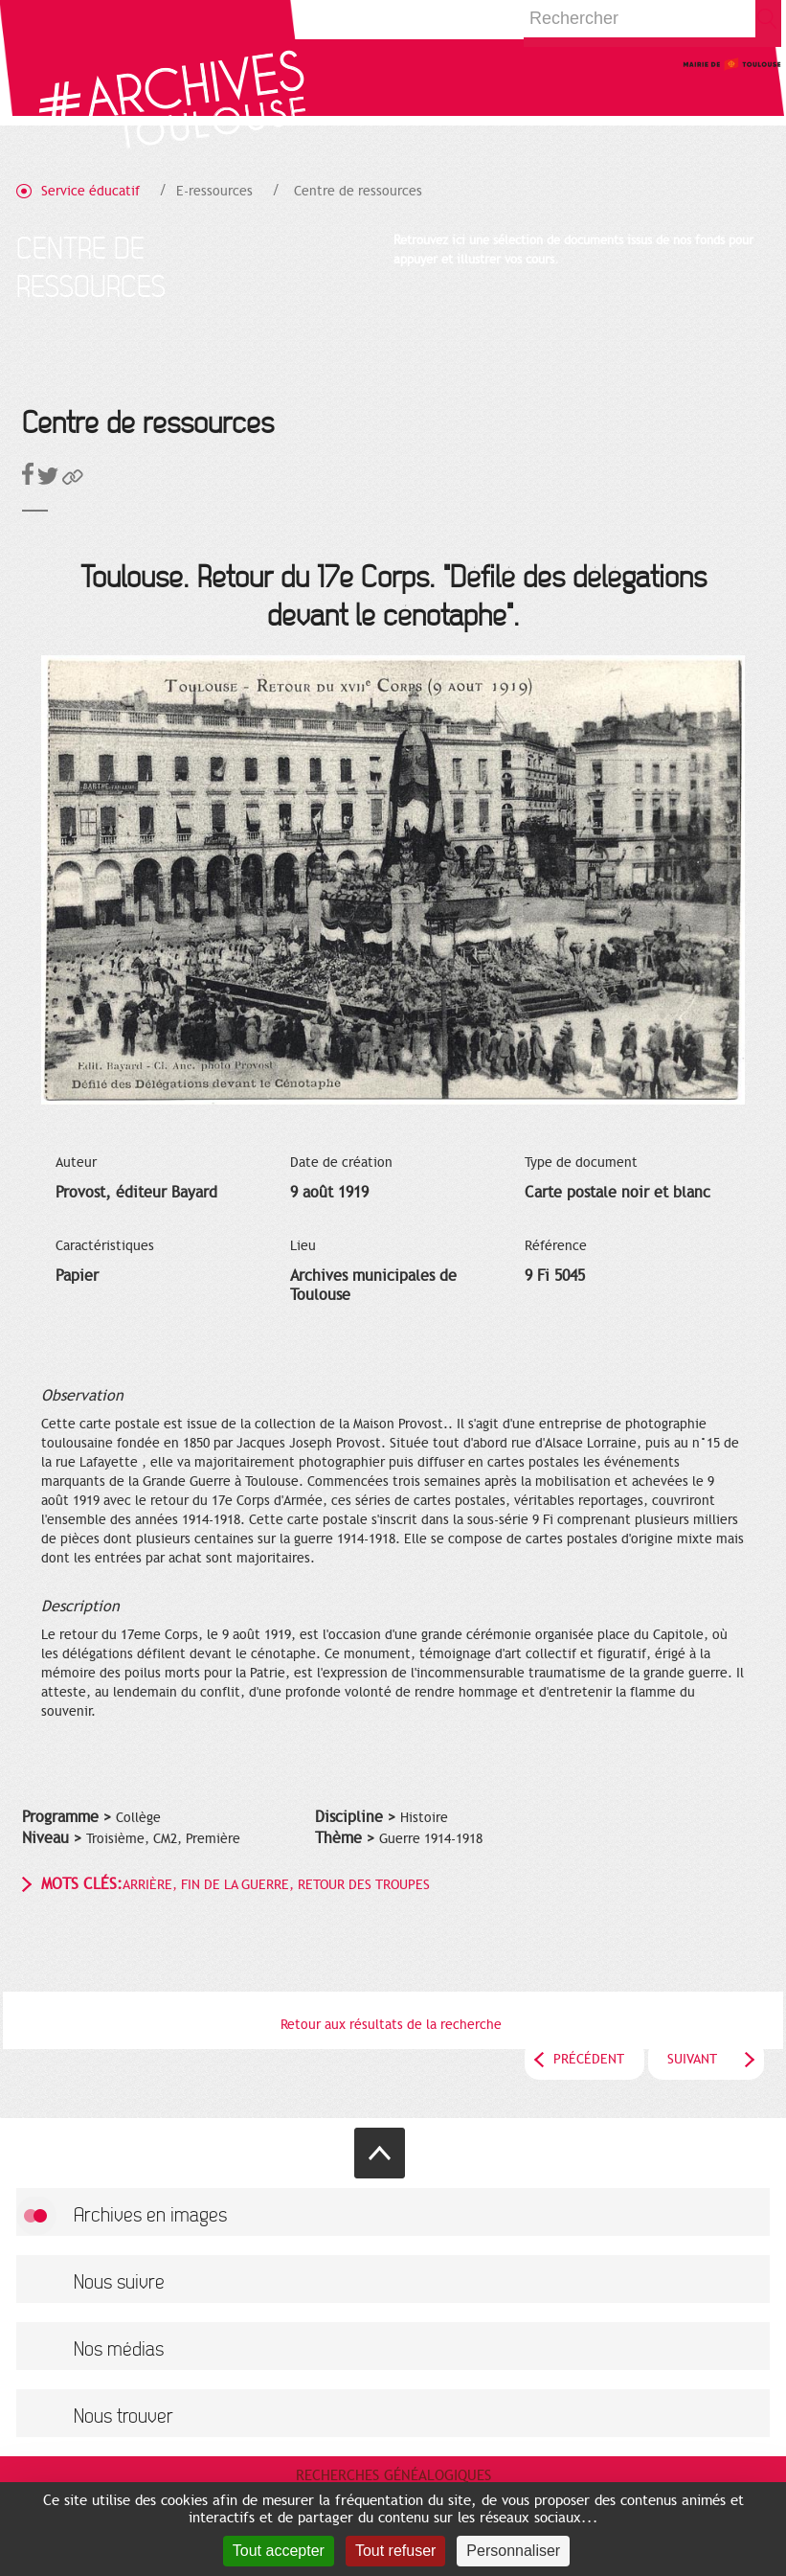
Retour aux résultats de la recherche (391, 2025)
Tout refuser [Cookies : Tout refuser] (395, 2550)
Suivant (692, 2059)
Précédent (588, 2059)
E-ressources (214, 191)
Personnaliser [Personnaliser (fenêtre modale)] (513, 2550)
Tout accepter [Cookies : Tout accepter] (279, 2550)
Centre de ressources (358, 191)
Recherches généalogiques (393, 2475)
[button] (72, 480)
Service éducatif (90, 191)
